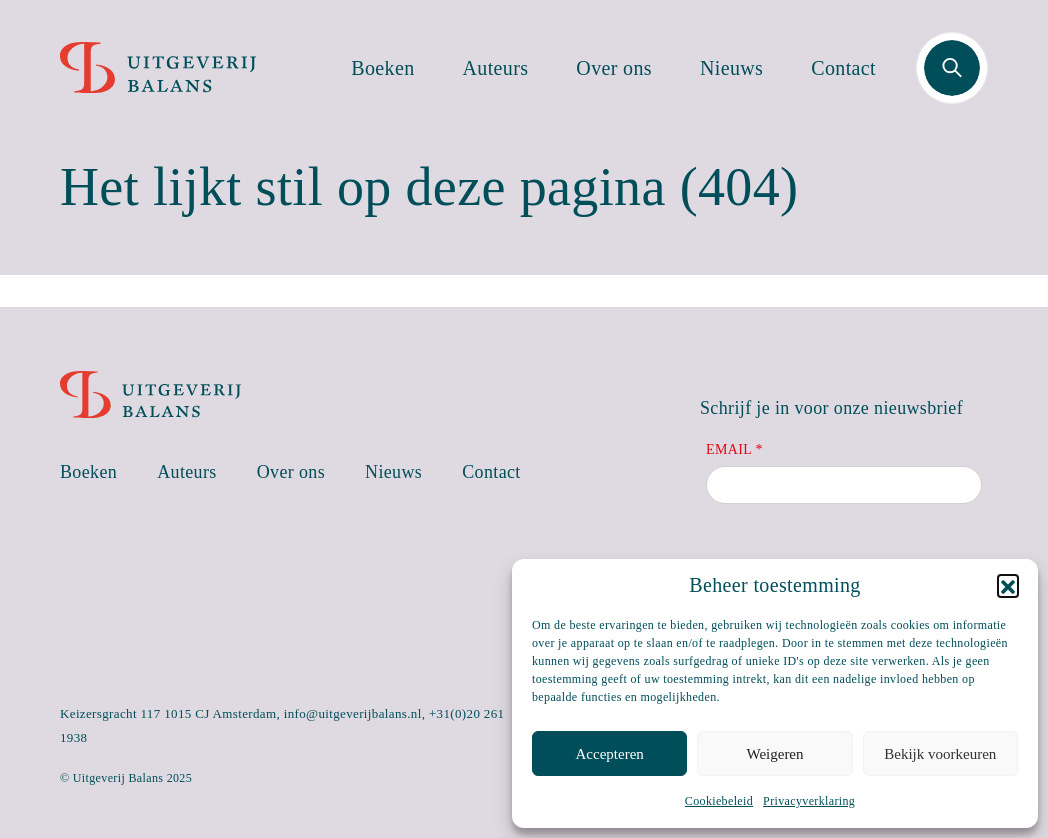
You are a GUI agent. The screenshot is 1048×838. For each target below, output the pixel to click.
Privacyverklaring (809, 801)
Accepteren (610, 754)
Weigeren (774, 754)
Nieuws (731, 68)
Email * (734, 449)
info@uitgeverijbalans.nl (353, 713)
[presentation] (858, 557)
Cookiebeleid (719, 801)
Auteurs (496, 68)
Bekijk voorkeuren (940, 754)
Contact (843, 68)
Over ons (614, 68)
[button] (1008, 585)
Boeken (382, 68)
